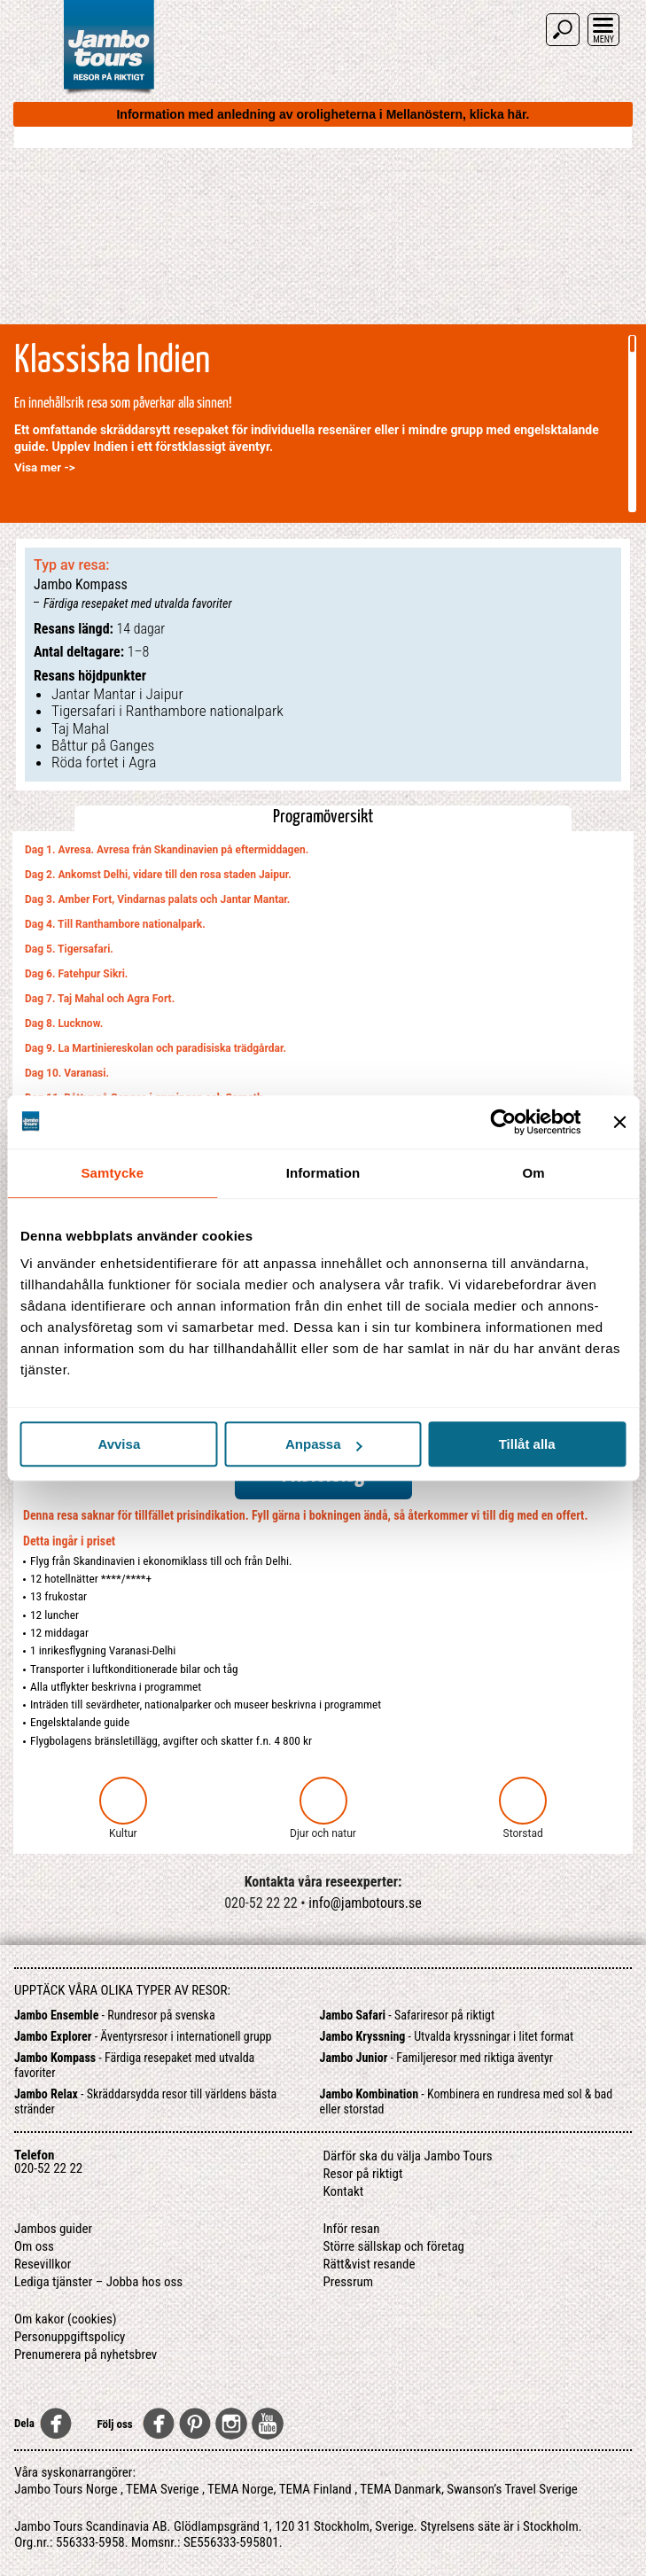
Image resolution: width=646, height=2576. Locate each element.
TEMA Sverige (162, 2489)
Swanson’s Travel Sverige (512, 2489)
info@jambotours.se (365, 1903)
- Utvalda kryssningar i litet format (447, 2036)
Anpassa (323, 1443)
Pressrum (348, 2282)
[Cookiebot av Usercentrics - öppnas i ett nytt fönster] (502, 1122)
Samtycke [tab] (112, 1172)
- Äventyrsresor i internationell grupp (143, 2036)
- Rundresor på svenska (114, 2015)
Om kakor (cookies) (65, 2319)
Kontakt (343, 2191)
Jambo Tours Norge (65, 2489)
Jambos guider (53, 2229)
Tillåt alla (527, 1443)
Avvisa (118, 1443)
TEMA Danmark (400, 2489)
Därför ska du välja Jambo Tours (408, 2156)
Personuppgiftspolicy (69, 2337)
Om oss (34, 2246)
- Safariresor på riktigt (407, 2015)
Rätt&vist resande (369, 2264)
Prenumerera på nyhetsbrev (85, 2354)
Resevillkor (42, 2264)
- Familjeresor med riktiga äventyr (436, 2058)
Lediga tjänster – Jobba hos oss (98, 2282)
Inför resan (351, 2229)
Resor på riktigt (363, 2174)
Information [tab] (323, 1172)
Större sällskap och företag (394, 2246)
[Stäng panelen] (619, 1122)
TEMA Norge (240, 2489)
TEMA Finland (315, 2489)
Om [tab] (534, 1172)
